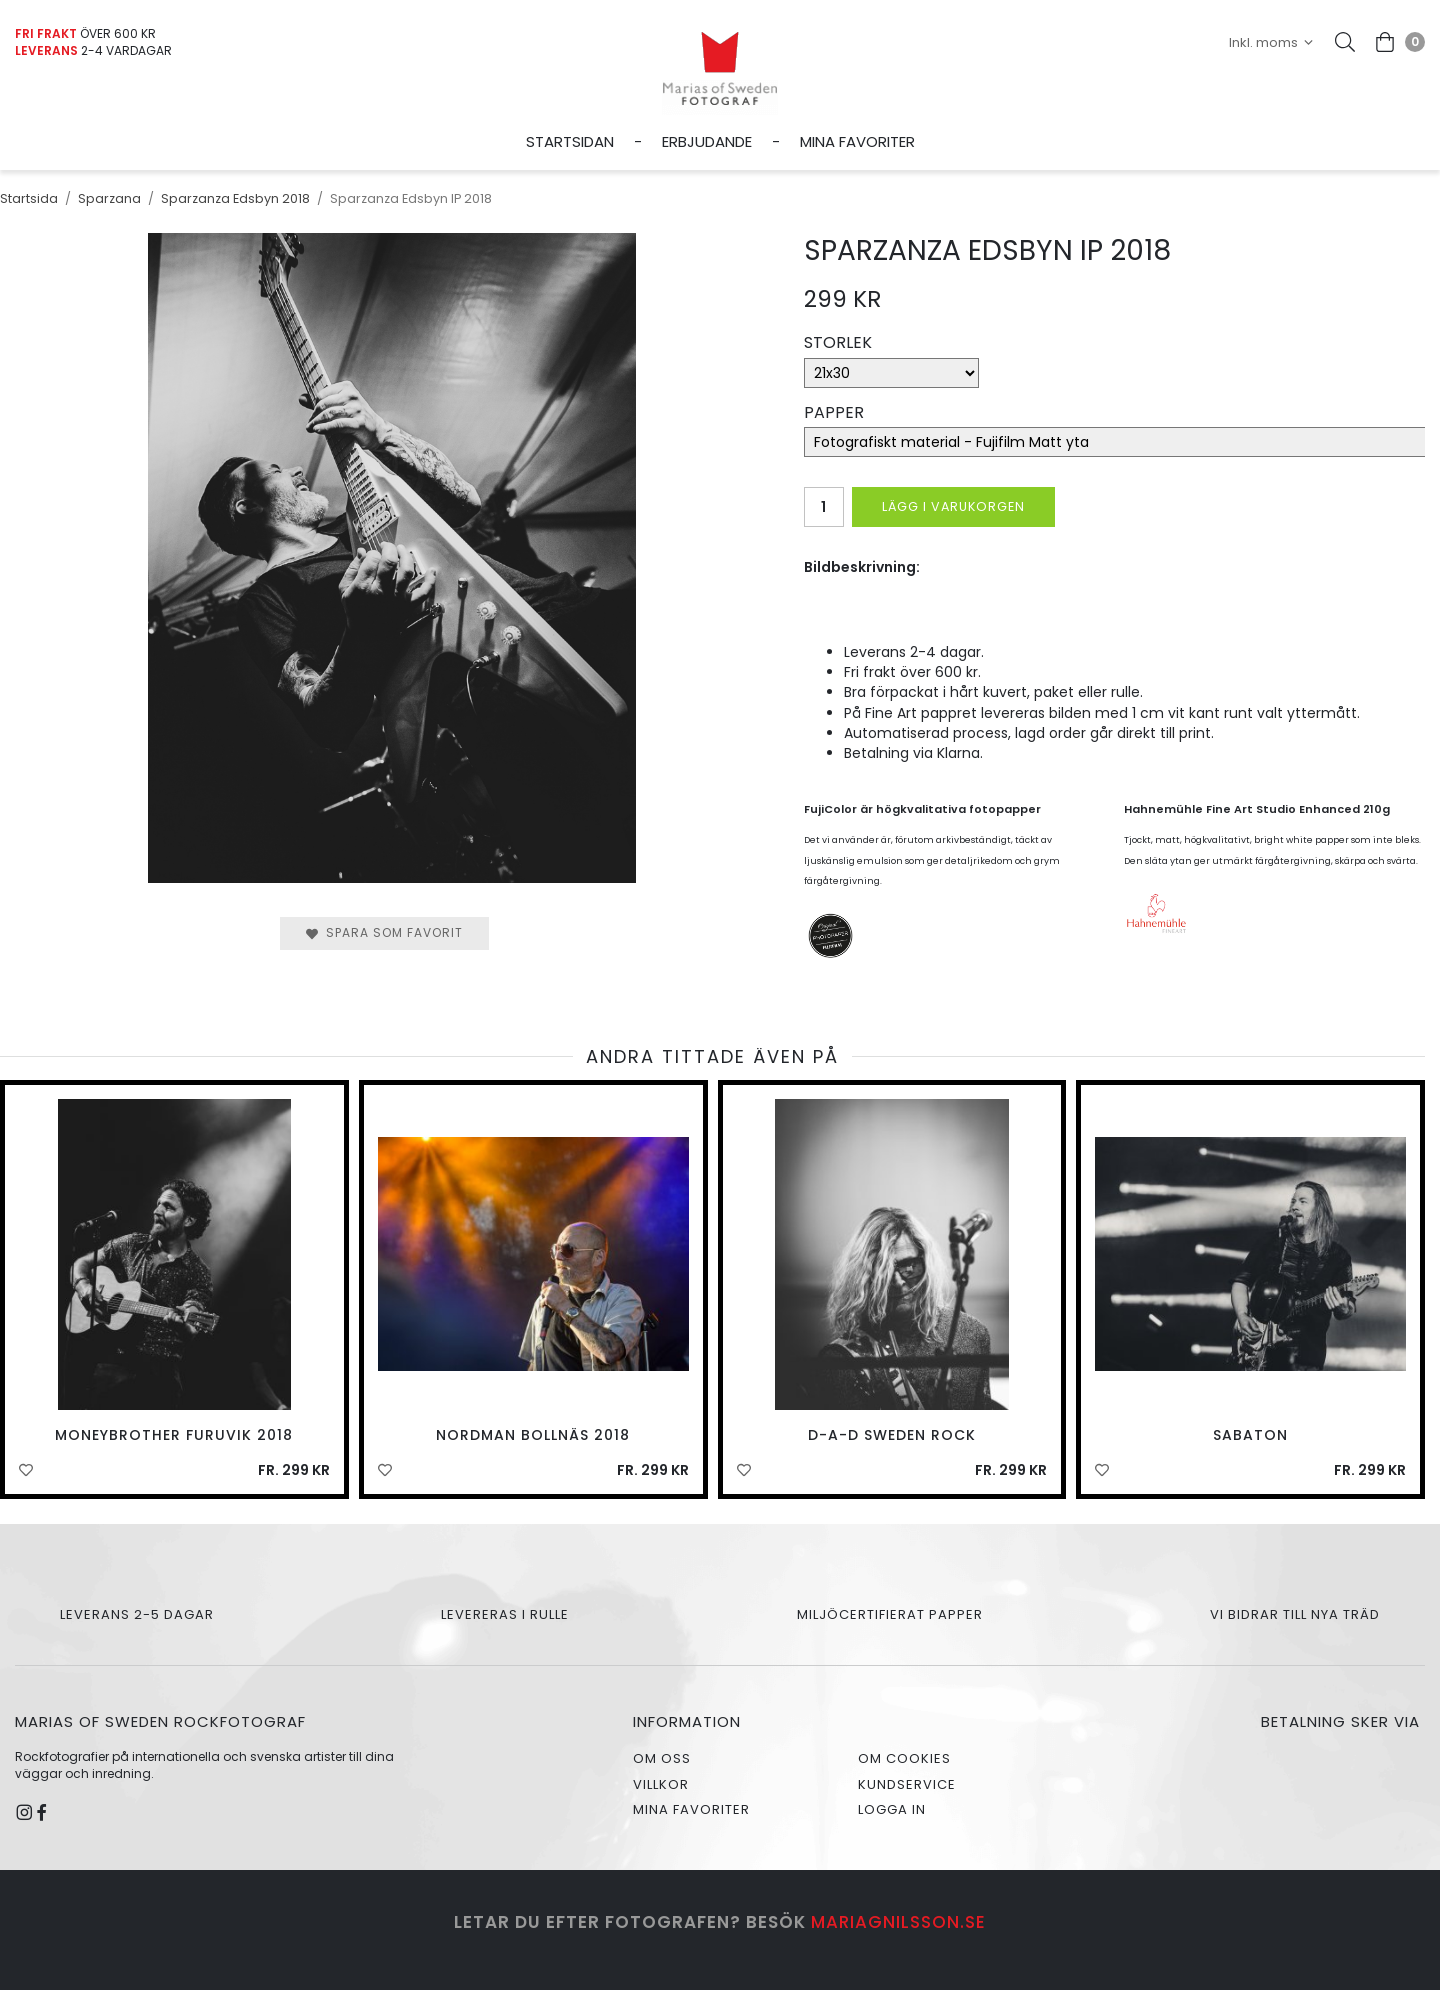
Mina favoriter (857, 141)
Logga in (892, 1809)
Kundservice (907, 1784)
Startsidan (570, 141)
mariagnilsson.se (898, 1922)
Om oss (662, 1758)
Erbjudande (707, 141)
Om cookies (904, 1758)
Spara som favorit (384, 932)
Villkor (661, 1784)
